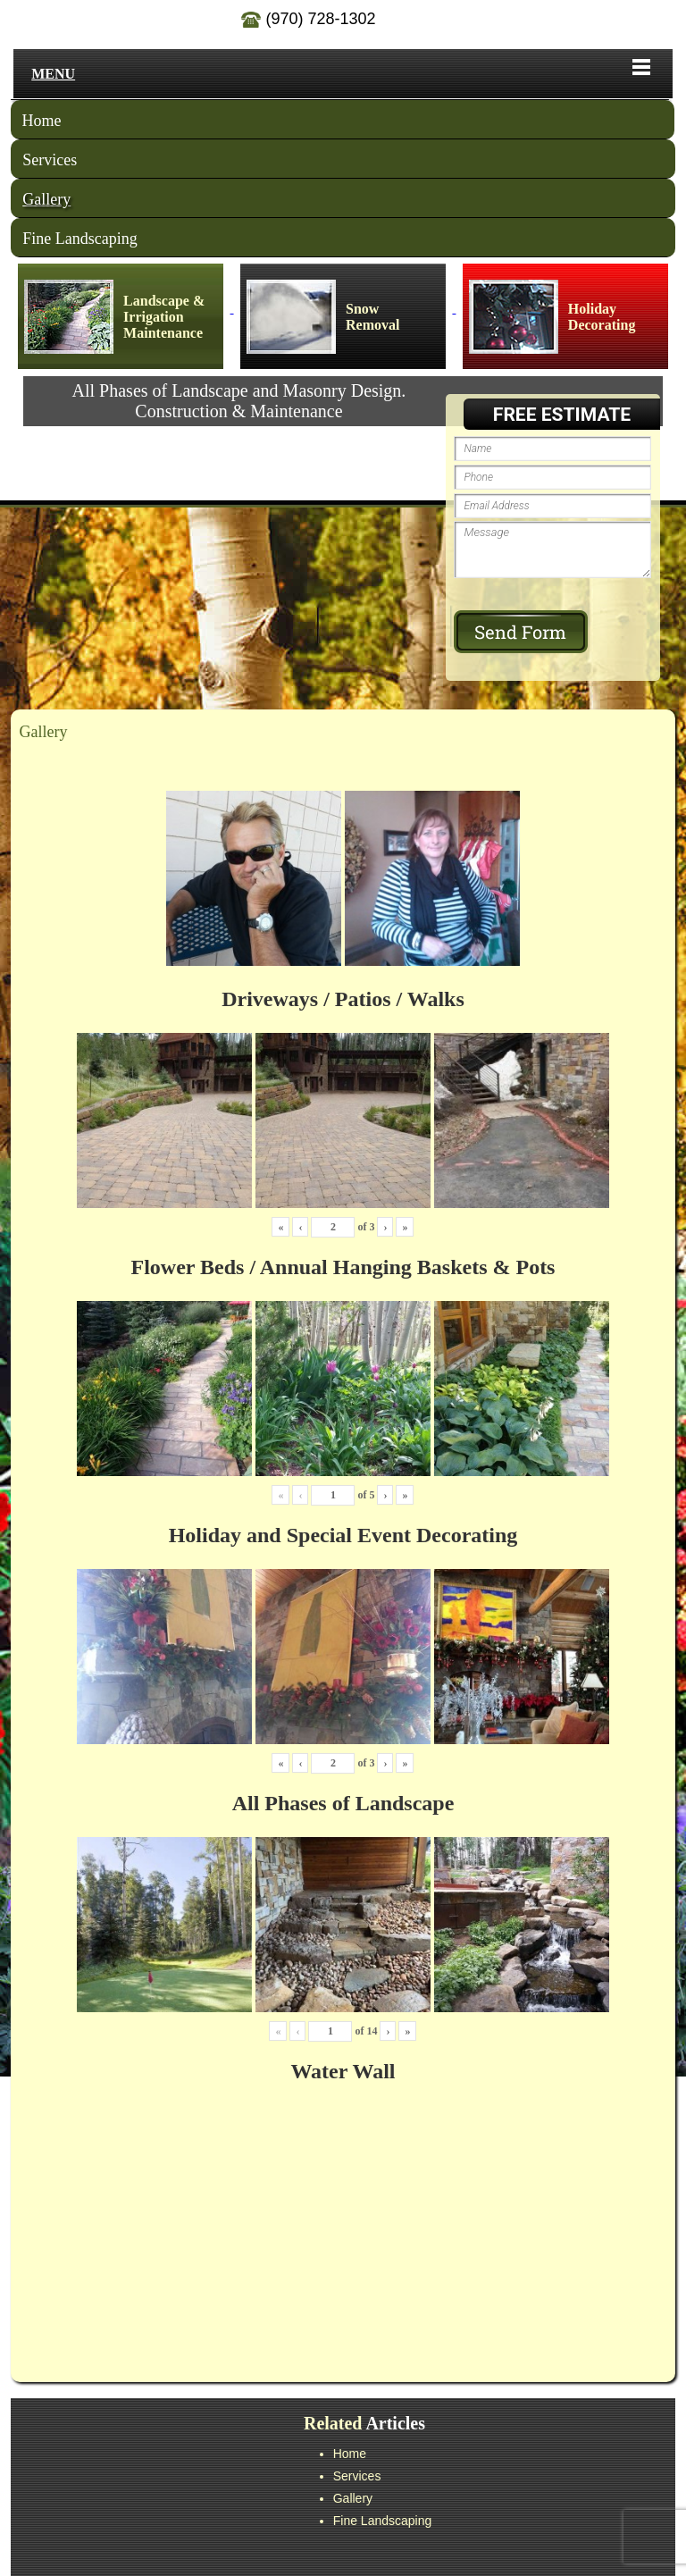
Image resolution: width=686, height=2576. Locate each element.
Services (49, 160)
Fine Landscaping (79, 239)
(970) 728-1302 (308, 19)
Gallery (46, 199)
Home (42, 121)
